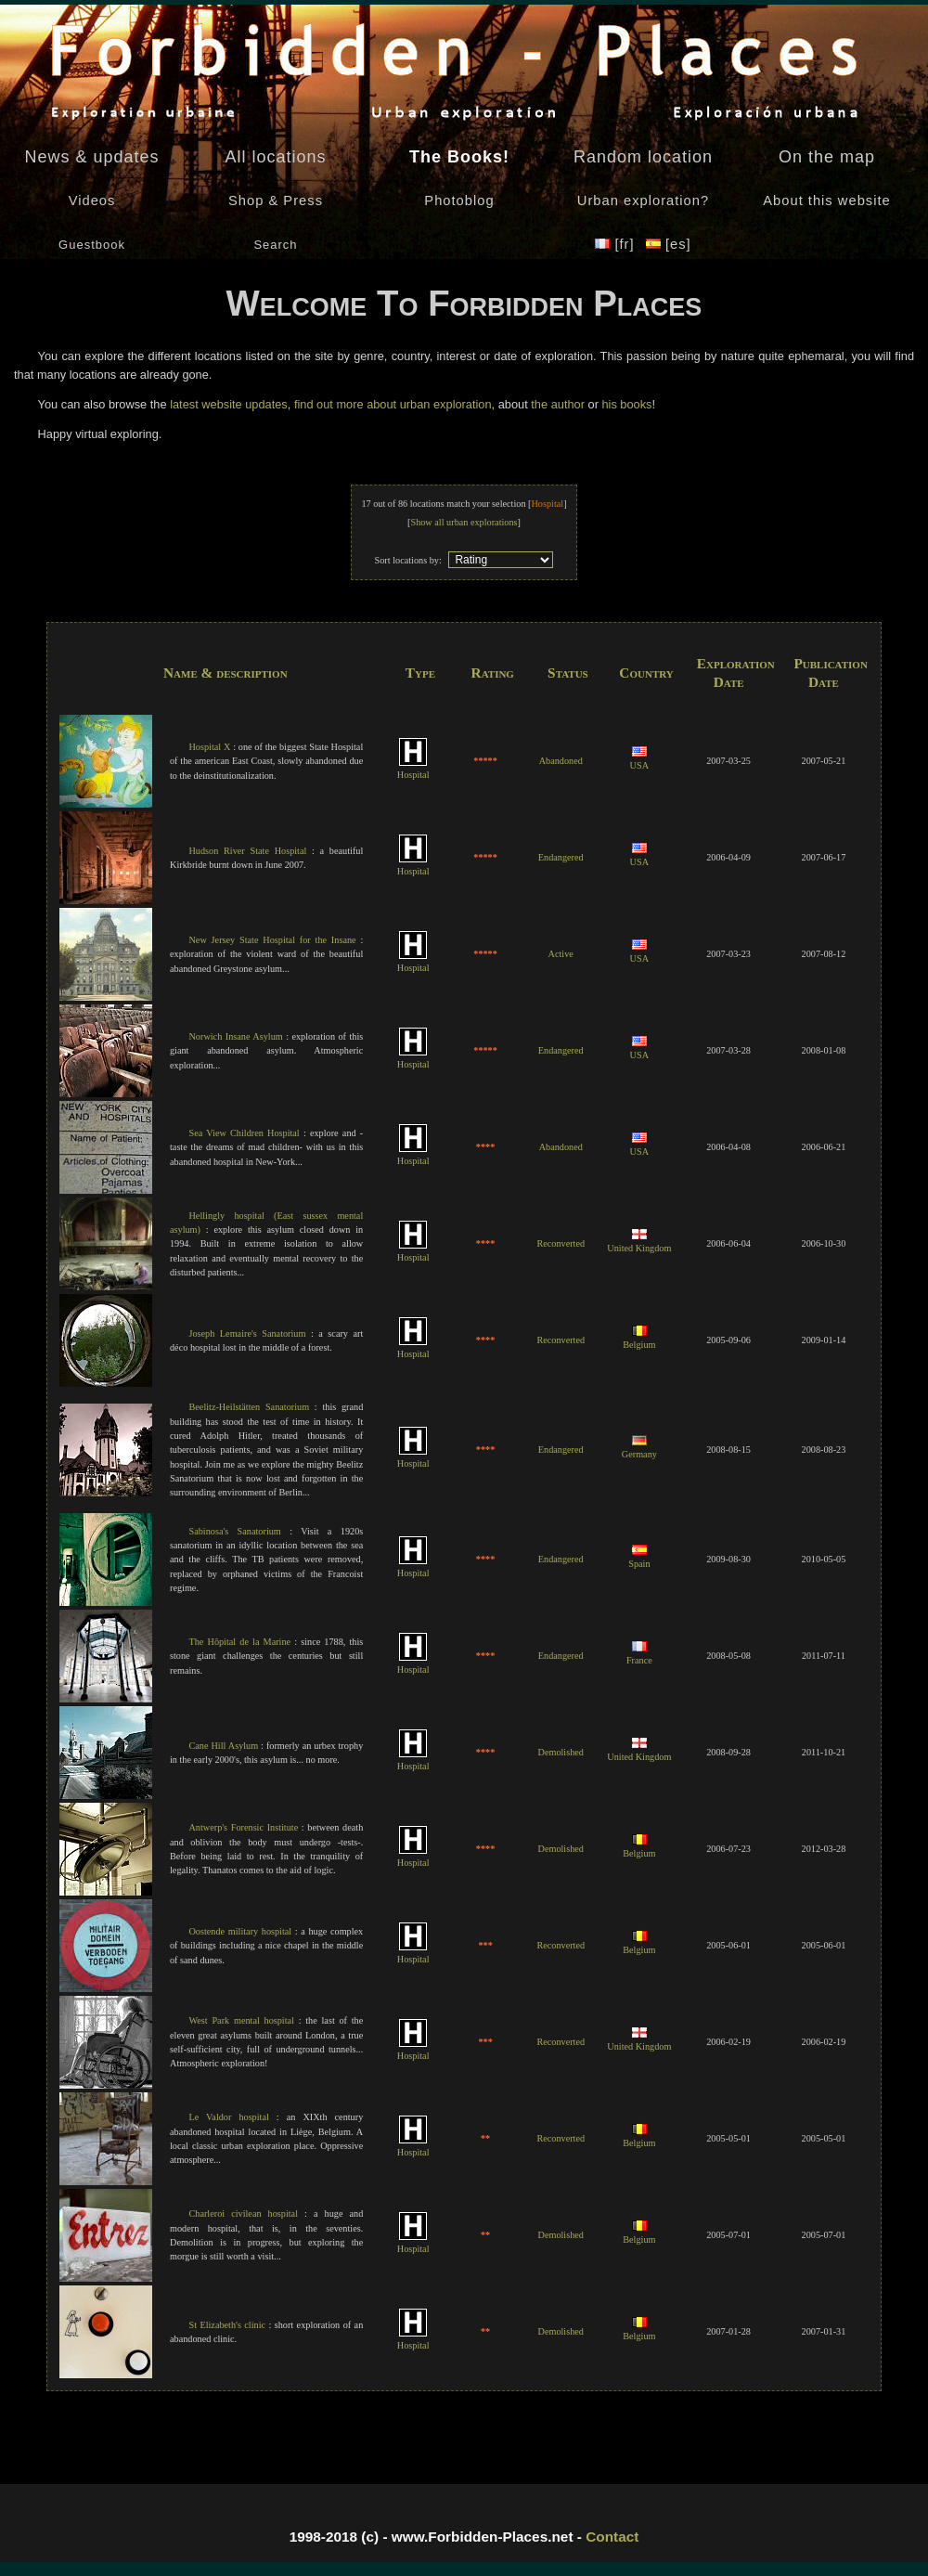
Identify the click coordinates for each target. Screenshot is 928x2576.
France (639, 1654)
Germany (639, 1448)
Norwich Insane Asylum (235, 1036)
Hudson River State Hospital (247, 851)
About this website (826, 200)
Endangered (561, 857)
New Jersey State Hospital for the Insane (271, 940)
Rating (492, 672)
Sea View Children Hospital (243, 1133)
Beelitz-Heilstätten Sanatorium (248, 1407)
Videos (92, 200)
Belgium (639, 1338)
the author (558, 404)
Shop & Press (275, 200)
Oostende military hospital (239, 1931)
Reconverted (560, 1243)
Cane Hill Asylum (223, 1746)
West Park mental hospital (240, 2020)
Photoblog (459, 200)
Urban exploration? (643, 200)
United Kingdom (639, 1242)
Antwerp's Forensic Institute (243, 1827)
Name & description (225, 672)
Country (646, 672)
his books (626, 404)
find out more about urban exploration (393, 404)
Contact (612, 2536)
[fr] (616, 244)
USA (639, 759)
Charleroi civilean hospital (243, 2213)
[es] (668, 244)
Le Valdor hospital (228, 2117)
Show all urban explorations (463, 522)
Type (420, 672)
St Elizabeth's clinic (226, 2325)
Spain (639, 1558)
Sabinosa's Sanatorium (234, 1531)
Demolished (561, 1752)
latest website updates (229, 404)
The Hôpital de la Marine (239, 1642)
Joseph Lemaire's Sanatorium (246, 1333)
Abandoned (561, 761)
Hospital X (209, 747)
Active (561, 954)
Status (568, 672)
